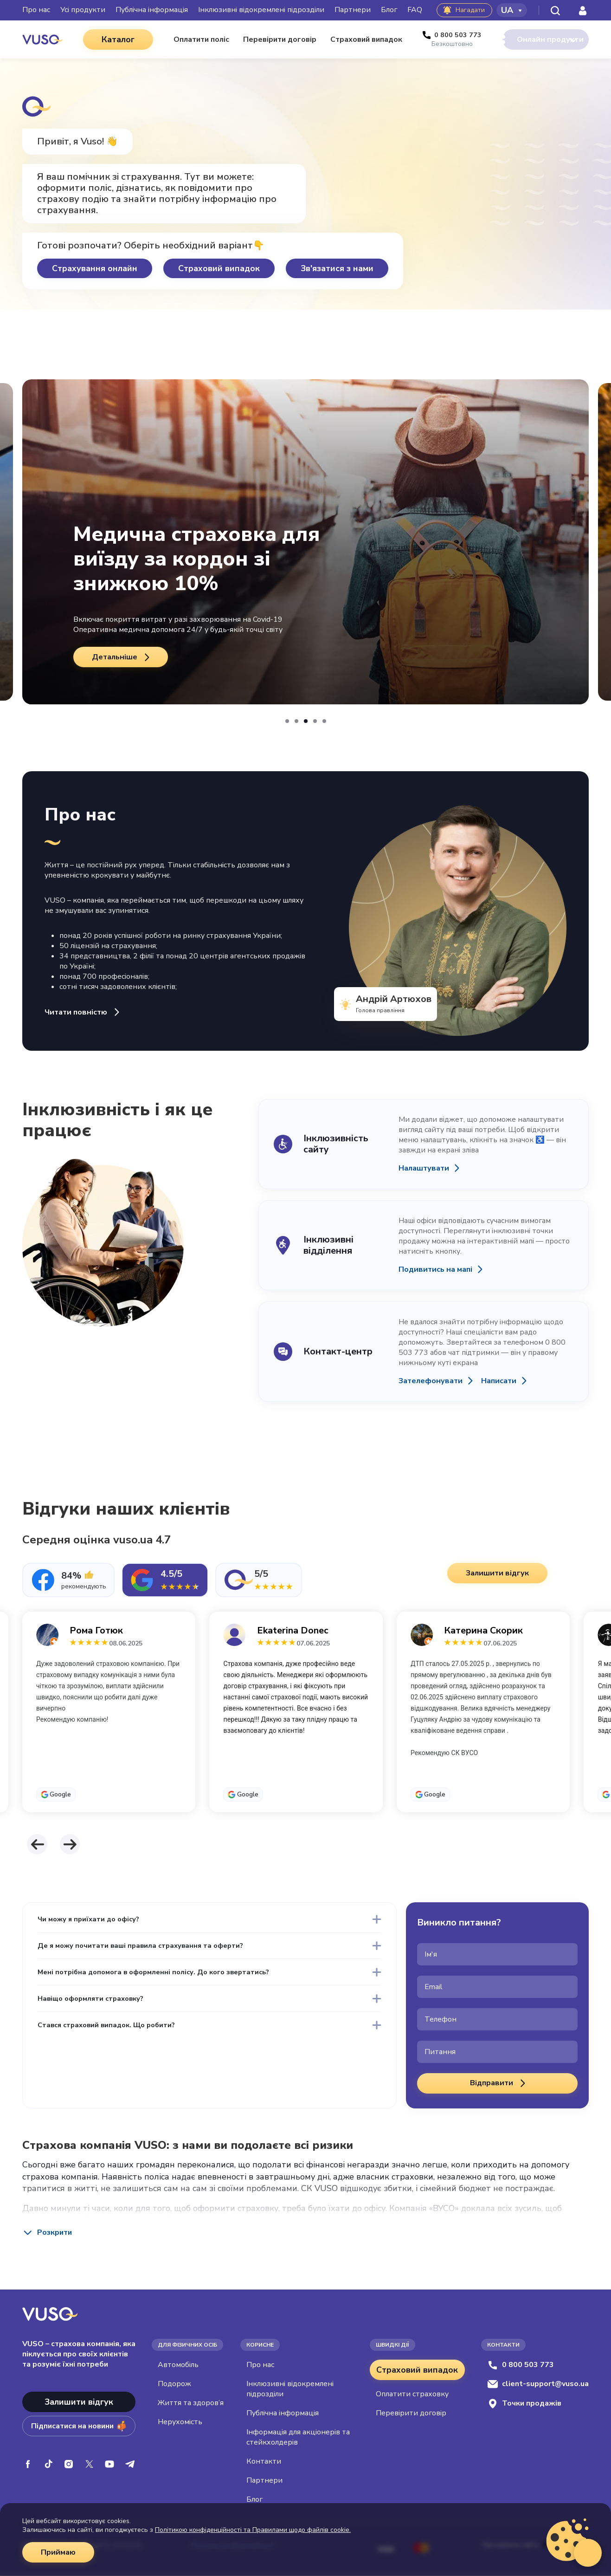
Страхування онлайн (94, 268)
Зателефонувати (434, 1381)
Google (60, 1794)
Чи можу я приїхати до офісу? (100, 1923)
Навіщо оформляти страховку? (102, 2023)
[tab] (68, 1580)
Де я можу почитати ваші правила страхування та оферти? (161, 1956)
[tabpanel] (305, 1718)
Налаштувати (426, 1169)
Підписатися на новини (79, 2426)
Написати (514, 1381)
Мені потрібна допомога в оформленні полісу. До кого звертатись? (177, 1990)
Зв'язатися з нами (337, 268)
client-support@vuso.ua (538, 2384)
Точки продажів (524, 2404)
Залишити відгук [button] (500, 1577)
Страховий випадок (219, 268)
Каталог (104, 39)
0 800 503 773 (520, 2365)
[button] (287, 722)
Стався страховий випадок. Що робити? (121, 2056)
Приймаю (60, 2552)
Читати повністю (87, 1013)
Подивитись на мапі (439, 1270)
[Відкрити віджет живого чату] (588, 2553)
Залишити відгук (79, 2402)
